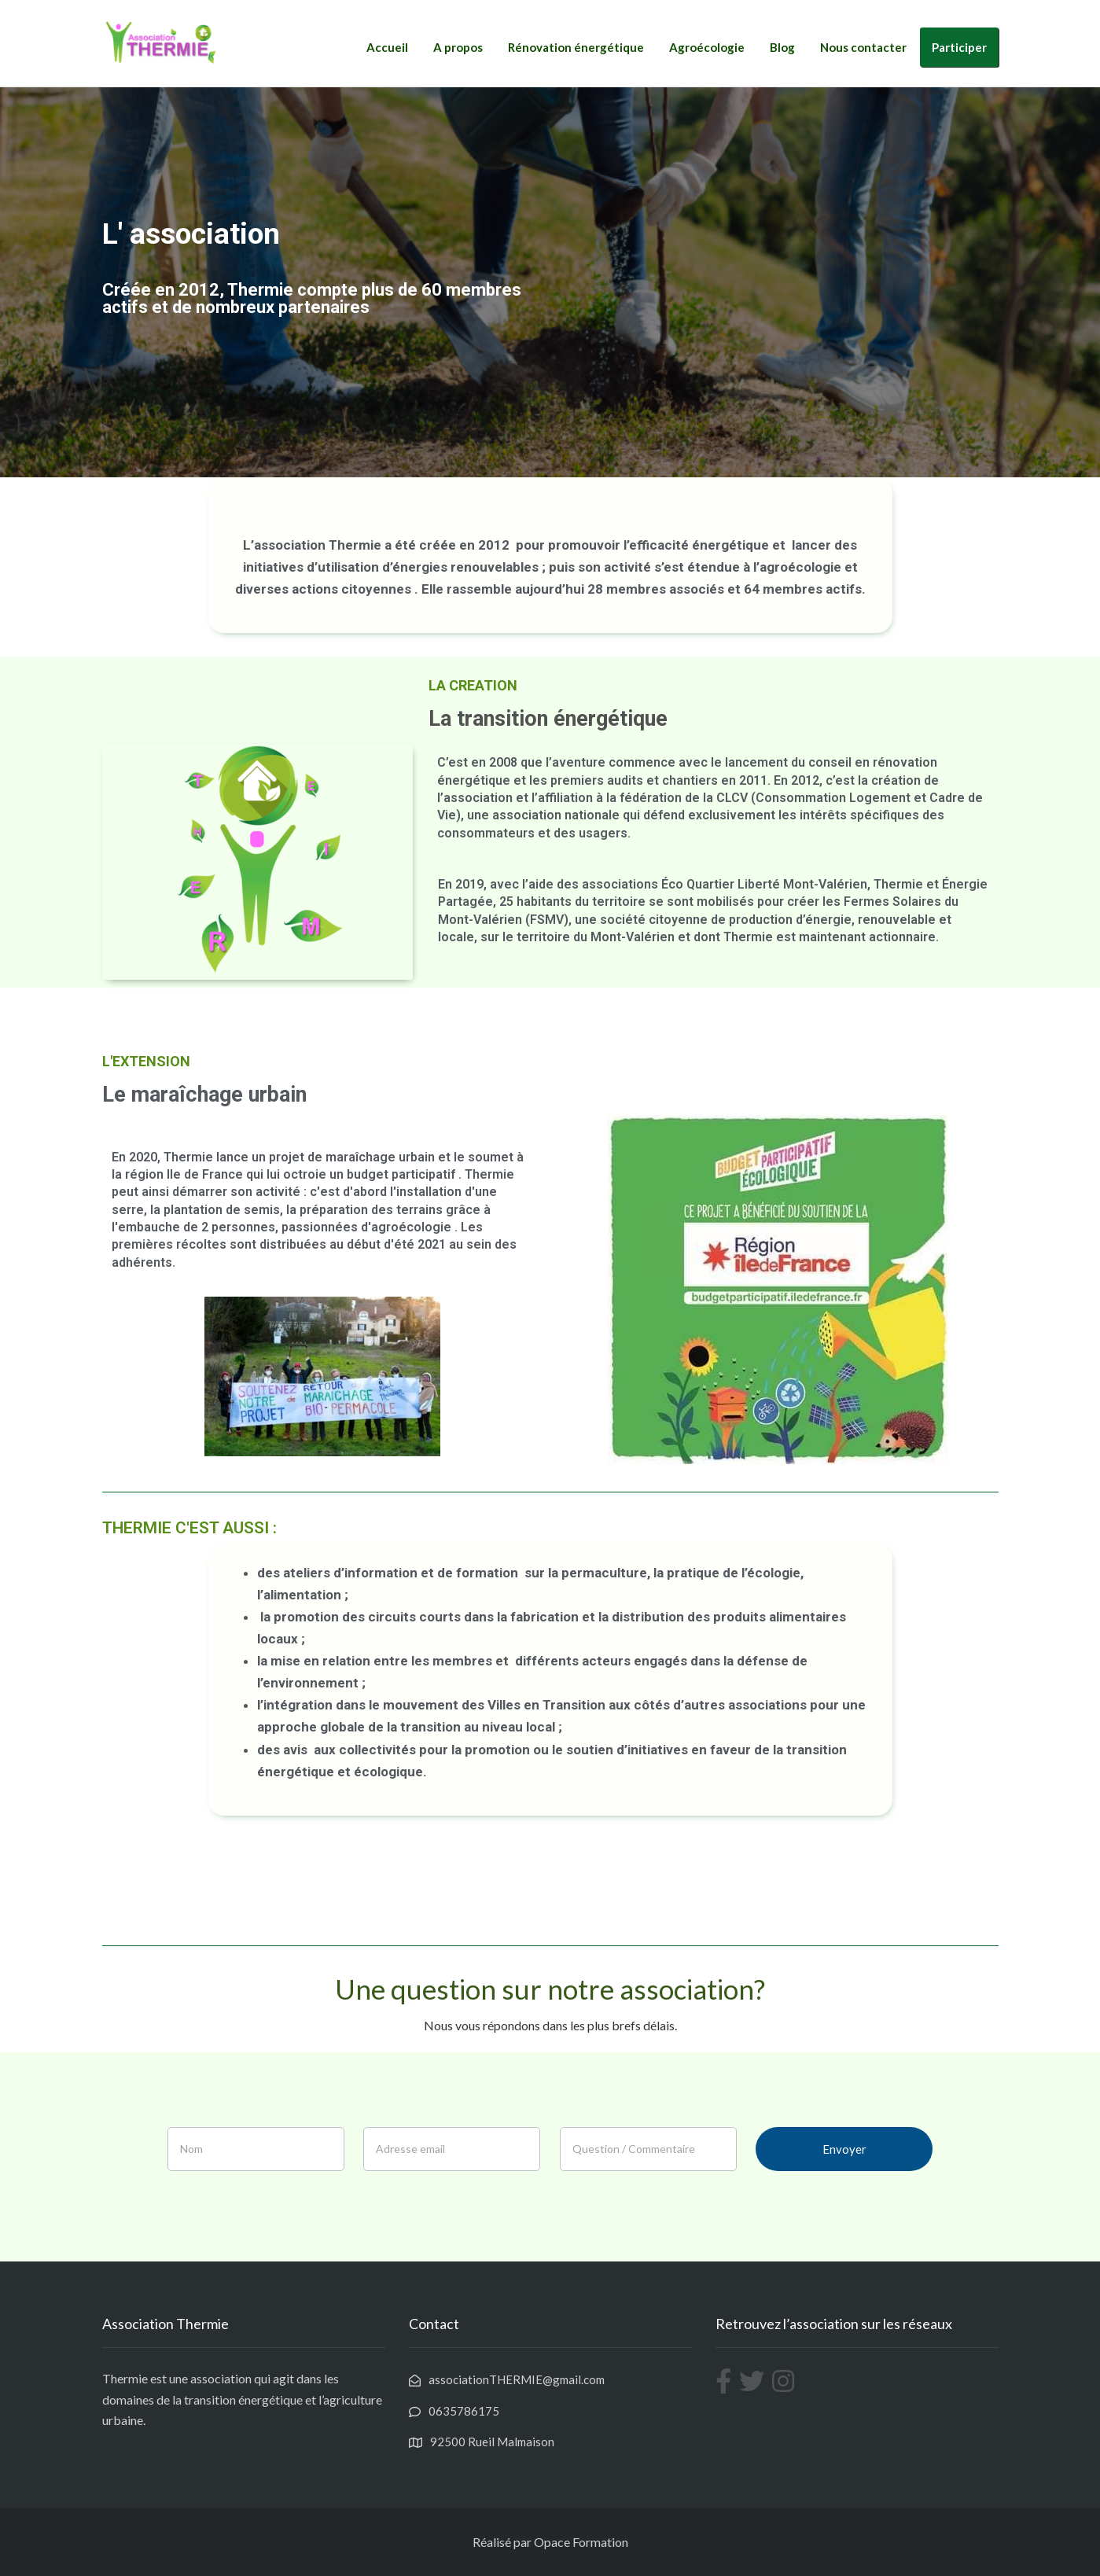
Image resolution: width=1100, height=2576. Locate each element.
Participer (959, 47)
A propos (458, 47)
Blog (782, 47)
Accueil (387, 47)
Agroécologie (707, 47)
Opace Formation (581, 2541)
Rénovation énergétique (576, 47)
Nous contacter (863, 47)
